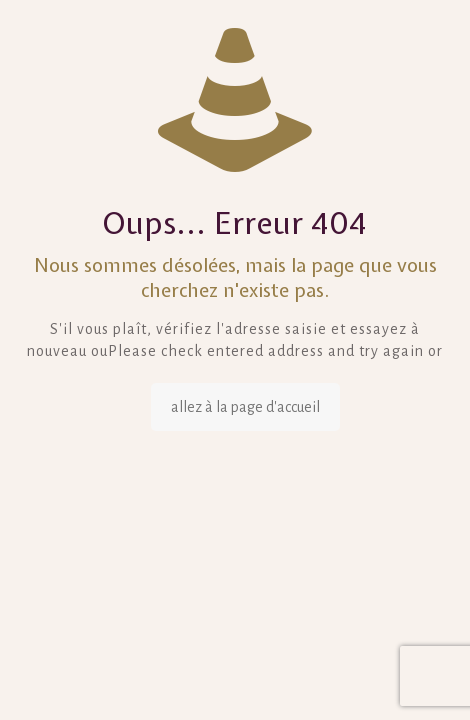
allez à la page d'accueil (245, 407)
